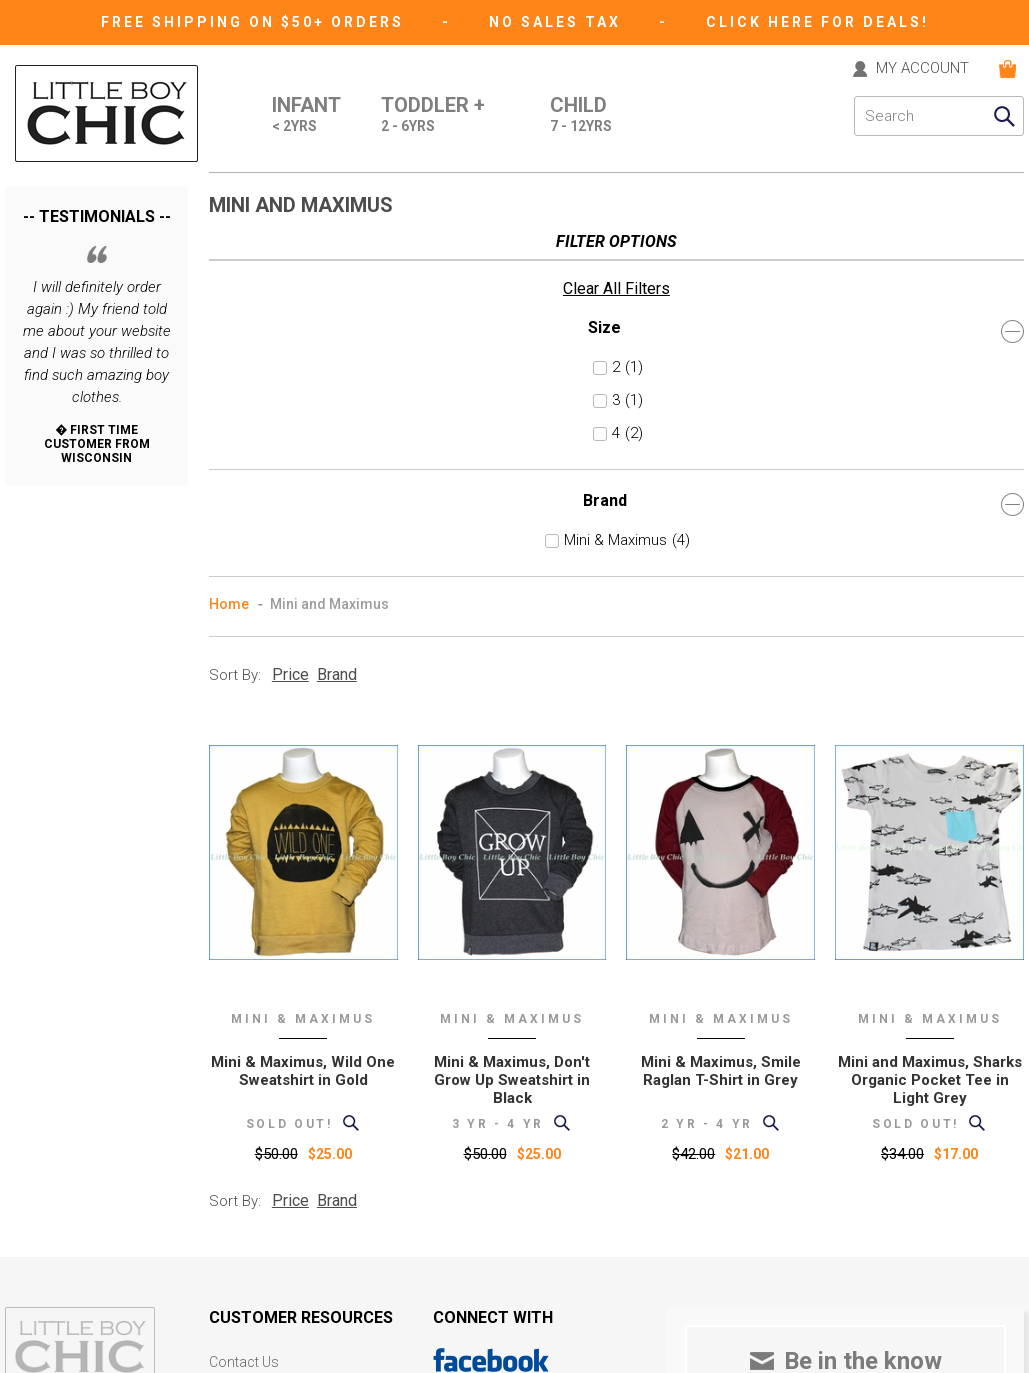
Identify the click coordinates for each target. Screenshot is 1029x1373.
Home (229, 239)
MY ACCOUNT (922, 69)
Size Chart (240, 1137)
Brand (96, 443)
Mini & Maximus (90, 480)
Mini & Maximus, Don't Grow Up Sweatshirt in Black (512, 715)
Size (96, 270)
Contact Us (244, 997)
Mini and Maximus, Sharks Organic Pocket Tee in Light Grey (930, 715)
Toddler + (433, 116)
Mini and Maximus (329, 239)
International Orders (271, 1109)
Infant (306, 116)
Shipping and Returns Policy (297, 1081)
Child (581, 116)
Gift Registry (247, 1193)
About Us (238, 1025)
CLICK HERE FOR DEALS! (817, 22)
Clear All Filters (58, 228)
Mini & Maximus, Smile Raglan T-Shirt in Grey (721, 706)
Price (290, 309)
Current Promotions (272, 1165)
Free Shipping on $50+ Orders (255, 22)
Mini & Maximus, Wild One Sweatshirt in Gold (303, 706)
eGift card (239, 1221)
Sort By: (235, 310)
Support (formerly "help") (287, 1053)
